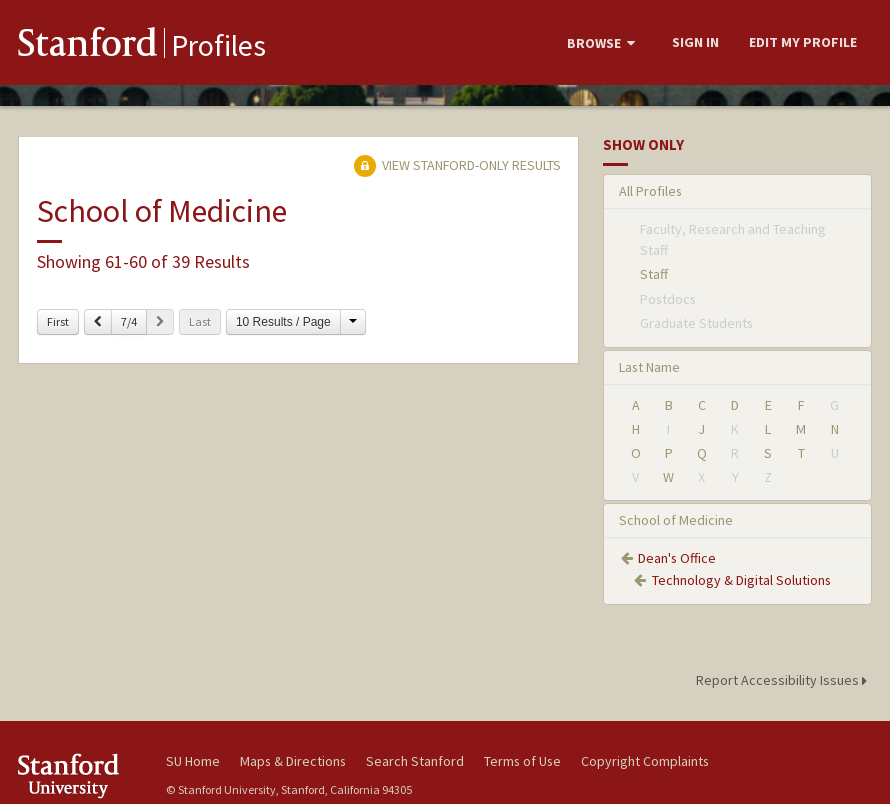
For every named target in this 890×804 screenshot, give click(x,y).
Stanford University (79, 775)
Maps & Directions (293, 761)
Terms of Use (522, 761)
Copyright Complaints (645, 761)
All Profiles (650, 191)
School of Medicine (676, 520)
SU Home (193, 761)
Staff (654, 274)
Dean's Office (677, 558)
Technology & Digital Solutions (741, 580)
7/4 (129, 321)
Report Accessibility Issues (784, 680)
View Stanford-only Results (457, 165)
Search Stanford (415, 761)
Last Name (649, 367)
